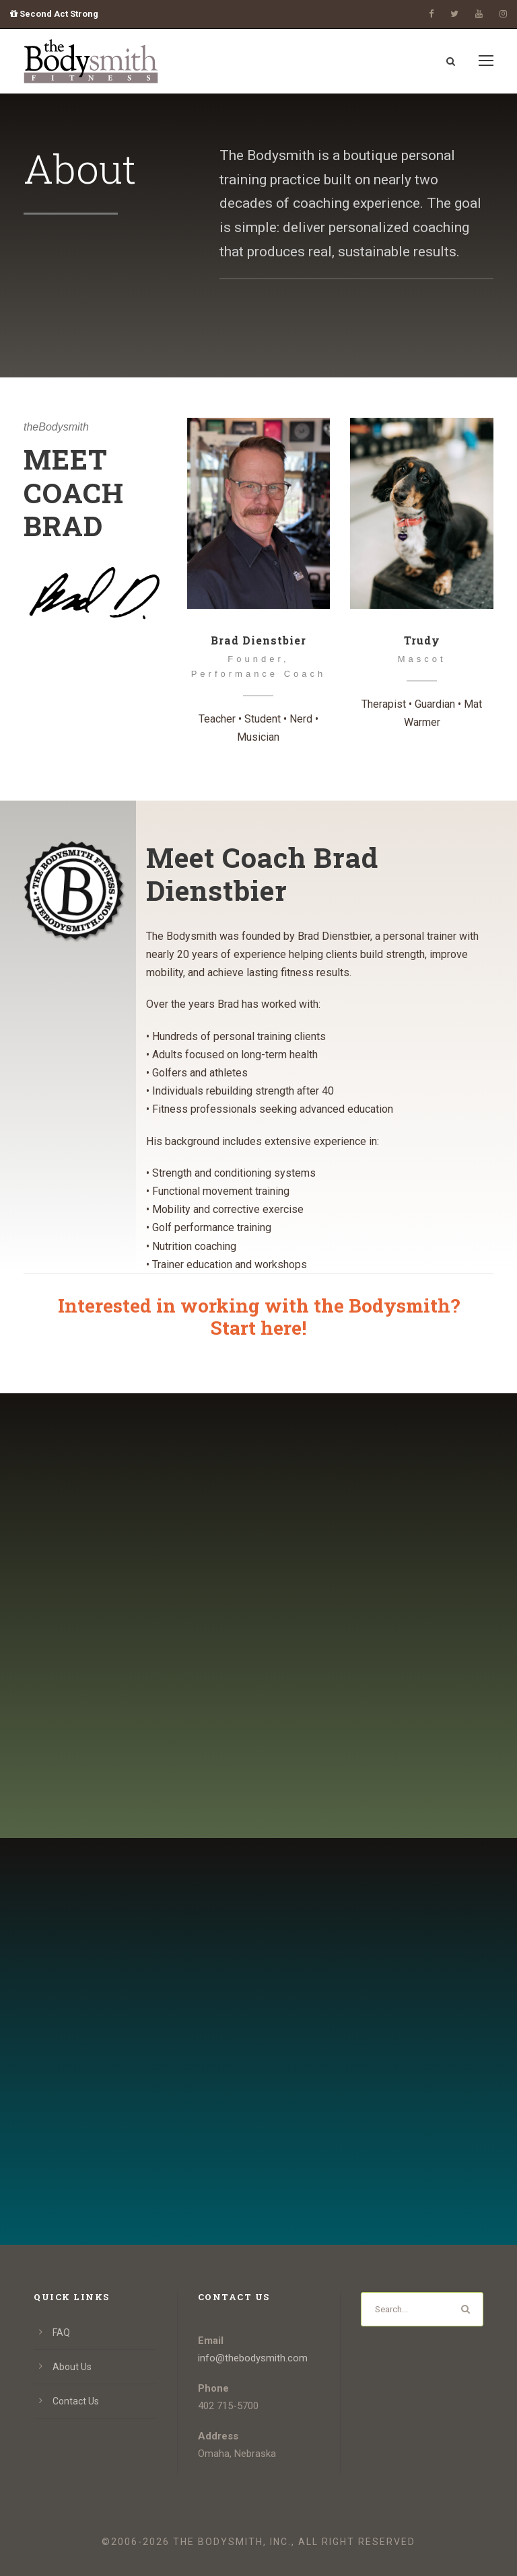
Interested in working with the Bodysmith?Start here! (259, 1317)
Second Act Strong (54, 14)
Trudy (422, 640)
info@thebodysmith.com (253, 2358)
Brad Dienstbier (258, 640)
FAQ (61, 2332)
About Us (72, 2366)
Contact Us (76, 2401)
